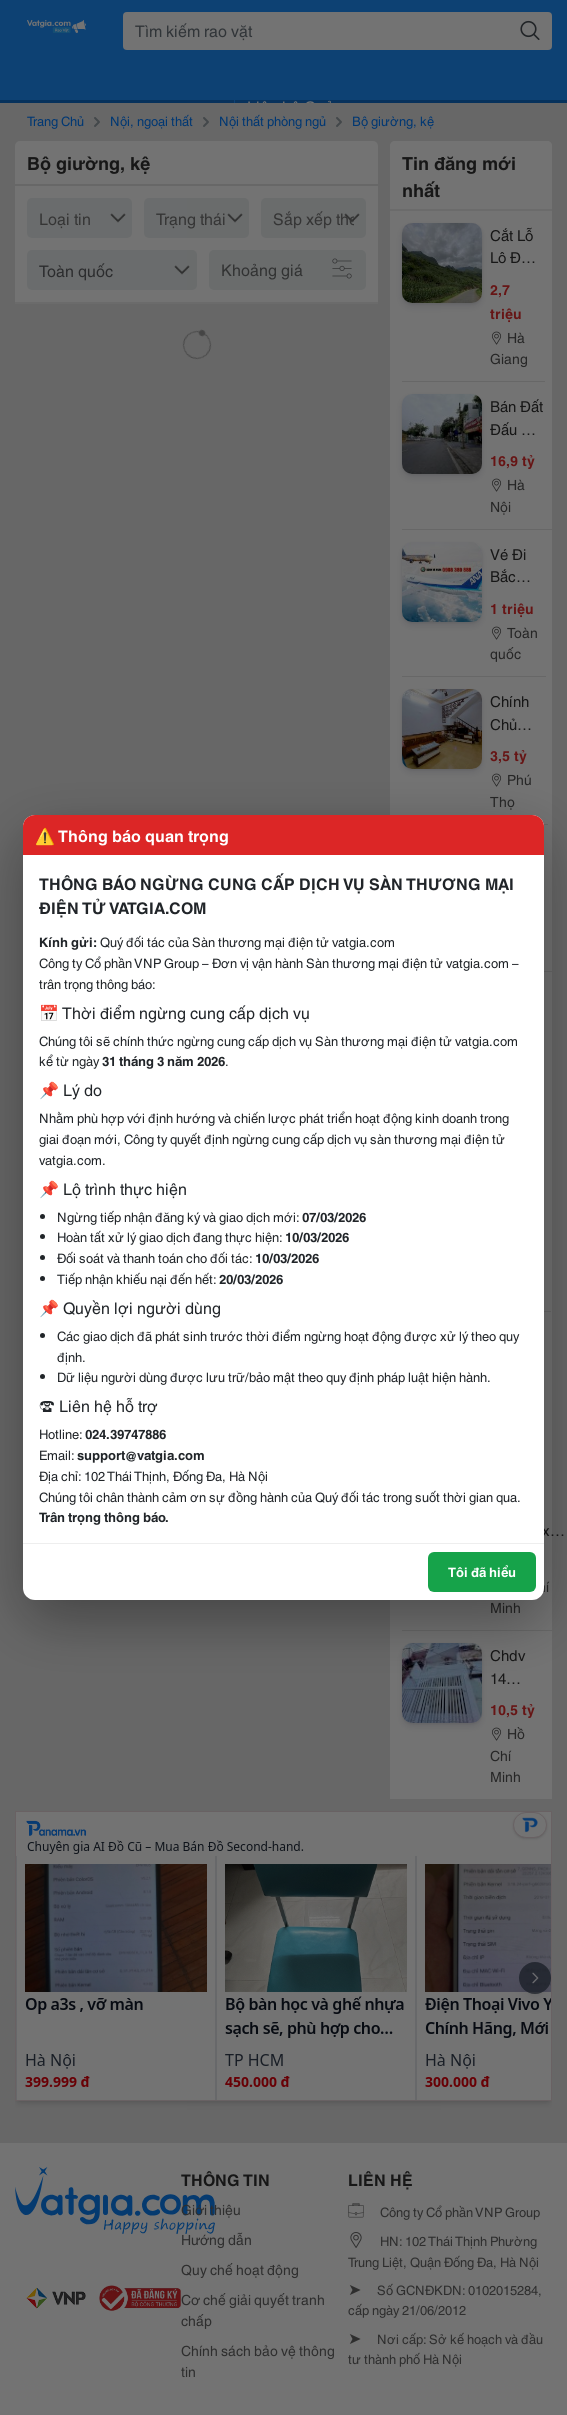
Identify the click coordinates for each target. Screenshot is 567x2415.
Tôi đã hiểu (482, 1571)
